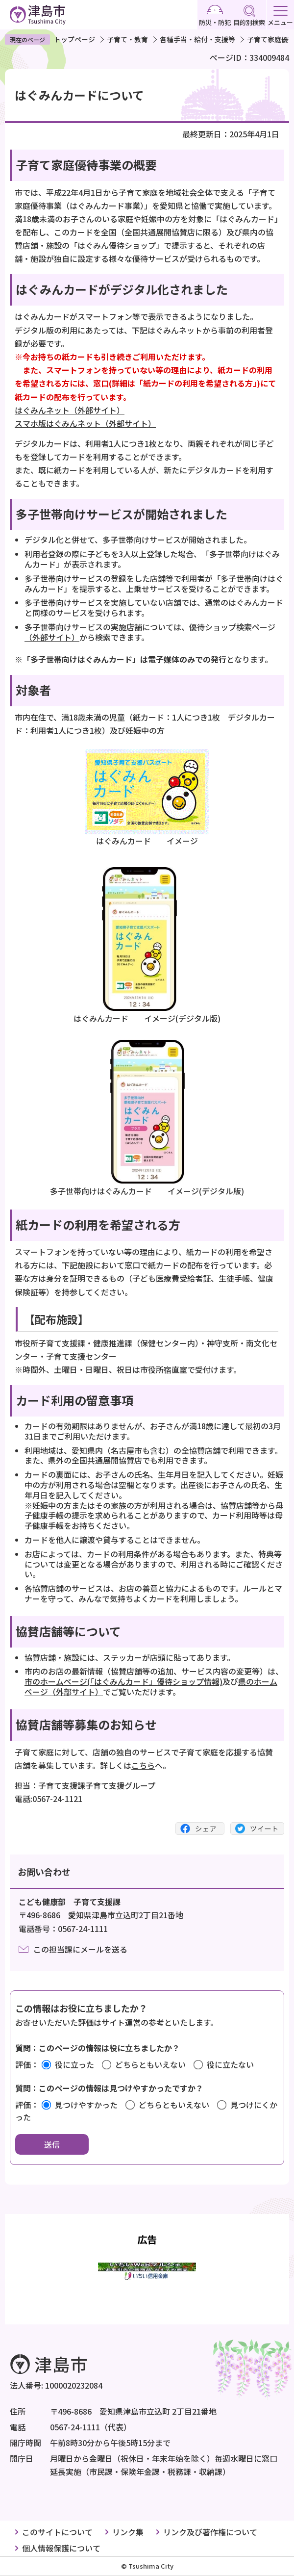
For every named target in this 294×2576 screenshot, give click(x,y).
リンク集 (128, 2532)
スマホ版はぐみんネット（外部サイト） (85, 423)
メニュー (280, 16)
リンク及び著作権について (210, 2532)
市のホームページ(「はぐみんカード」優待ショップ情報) (123, 1681)
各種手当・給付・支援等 (197, 39)
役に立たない (230, 2064)
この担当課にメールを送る (80, 1949)
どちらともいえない (150, 2064)
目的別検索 (249, 16)
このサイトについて (57, 2532)
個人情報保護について (61, 2548)
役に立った (74, 2064)
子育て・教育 (127, 39)
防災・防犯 (215, 16)
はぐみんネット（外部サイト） (69, 410)
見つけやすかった (86, 2105)
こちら (143, 1765)
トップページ (74, 39)
